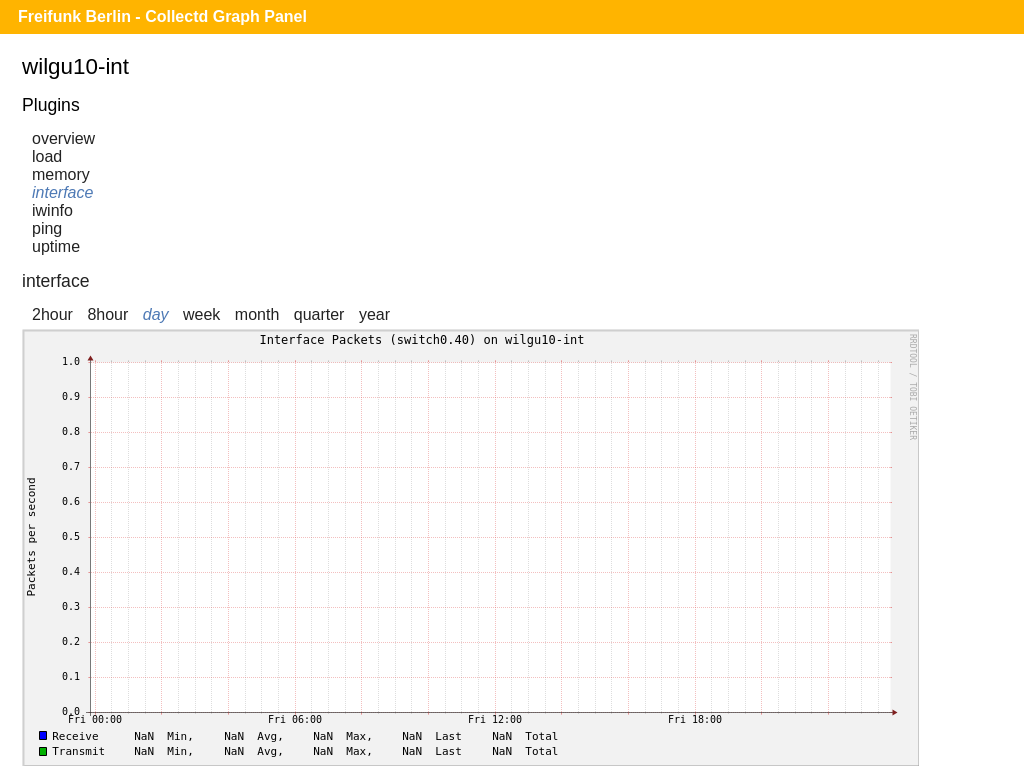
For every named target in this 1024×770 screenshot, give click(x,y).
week (201, 314)
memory (61, 174)
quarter (319, 314)
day (156, 314)
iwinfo (52, 210)
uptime (56, 246)
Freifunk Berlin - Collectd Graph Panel (162, 16)
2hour (52, 314)
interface (62, 192)
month (257, 314)
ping (47, 228)
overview (63, 138)
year (374, 314)
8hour (107, 314)
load (47, 156)
